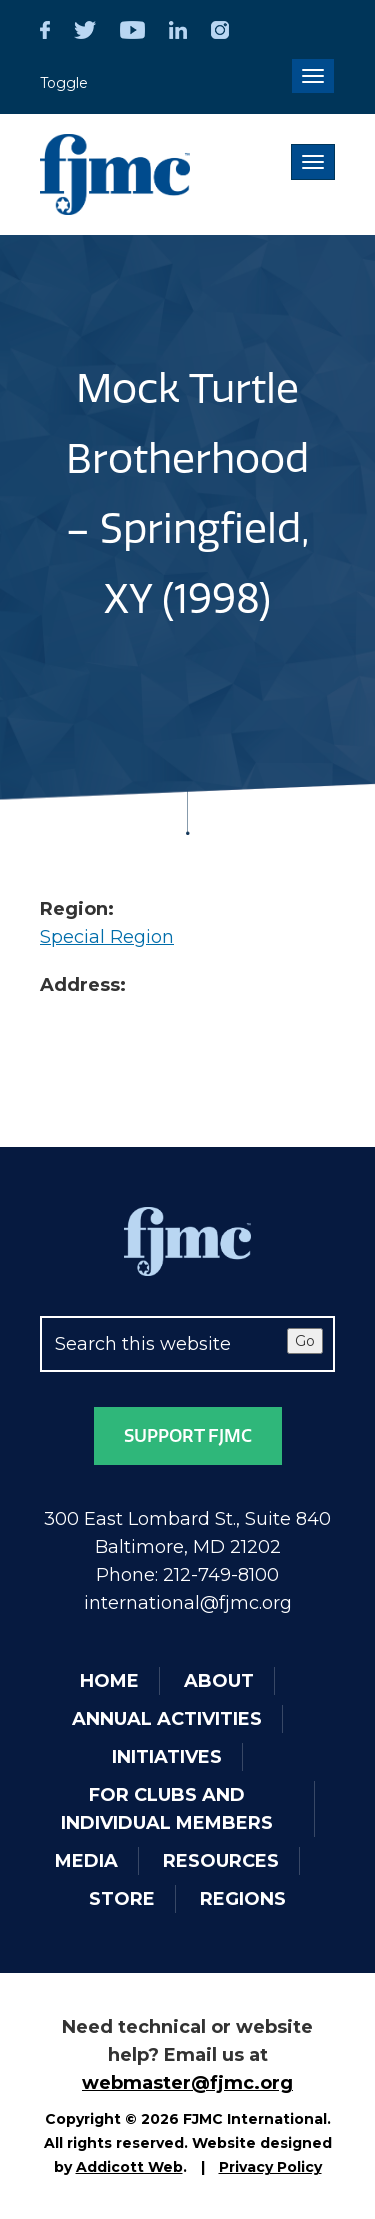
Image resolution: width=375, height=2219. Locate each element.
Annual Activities (167, 1719)
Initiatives (167, 1757)
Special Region (107, 937)
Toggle (64, 83)
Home (109, 1681)
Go (305, 1341)
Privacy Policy (270, 2167)
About (219, 1681)
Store (122, 1899)
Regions (243, 1899)
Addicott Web (129, 2167)
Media (86, 1861)
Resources (221, 1861)
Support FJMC (188, 1436)
